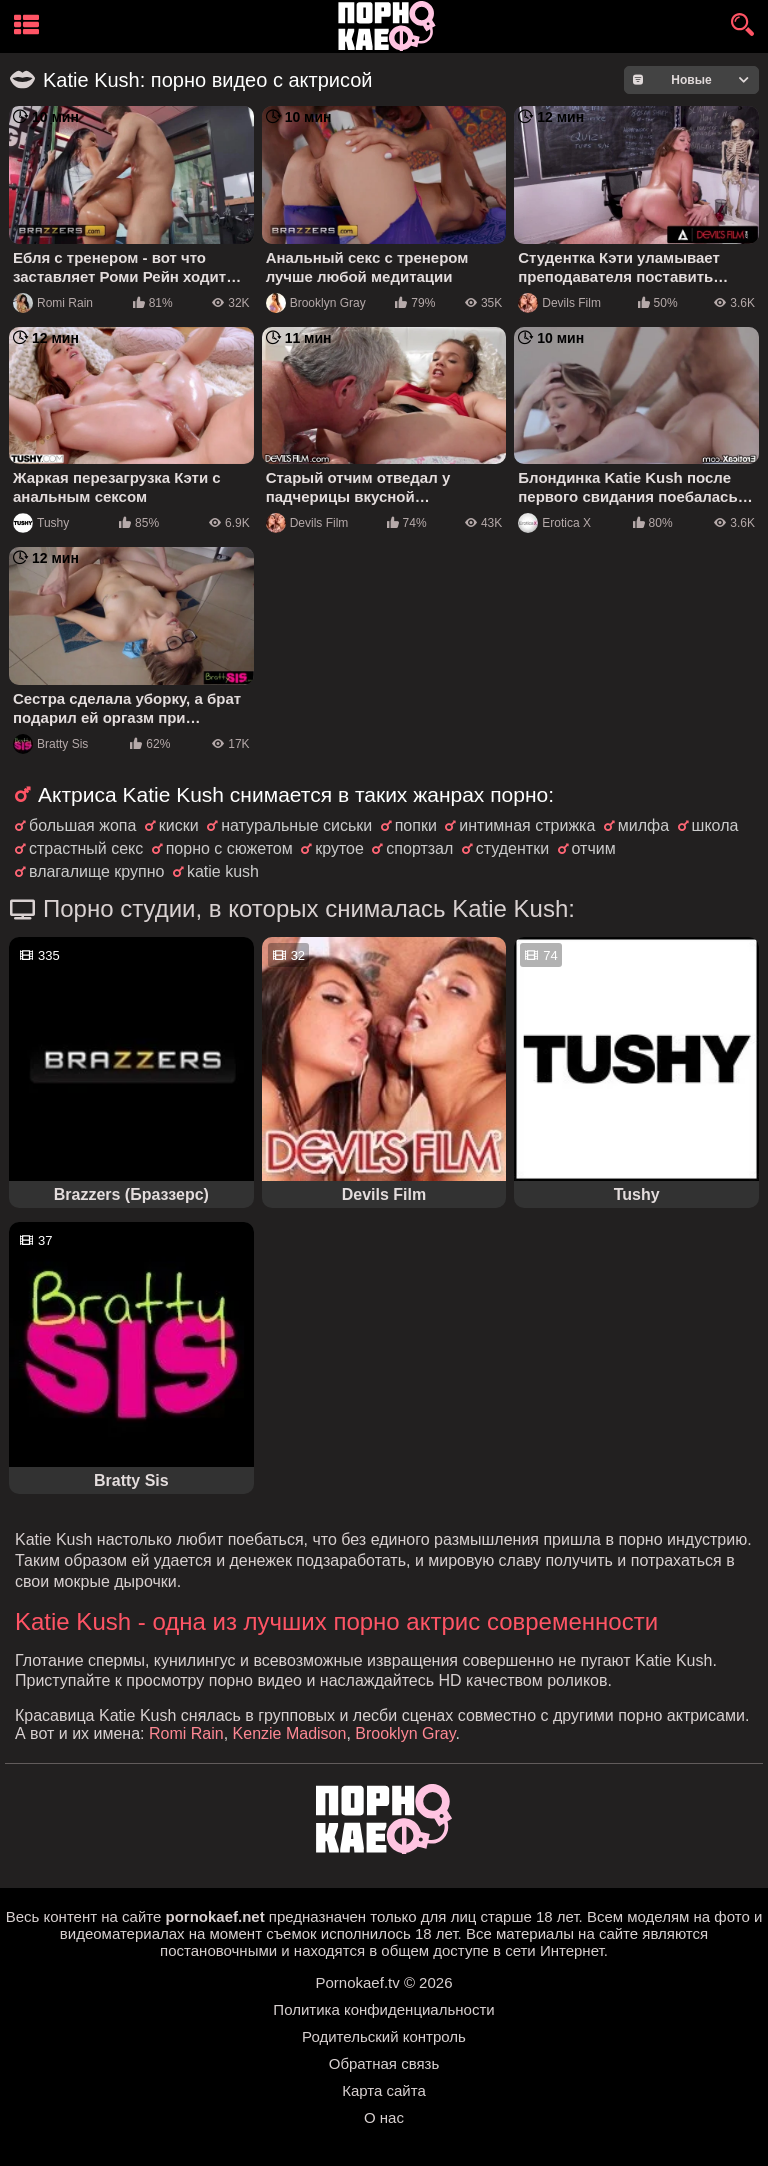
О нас (384, 2117)
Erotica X (554, 523)
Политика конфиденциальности (383, 2009)
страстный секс (86, 848)
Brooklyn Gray (316, 303)
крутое (339, 848)
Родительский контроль (384, 2036)
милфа (643, 825)
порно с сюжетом (229, 848)
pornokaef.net (214, 1916)
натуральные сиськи (296, 825)
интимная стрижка (527, 825)
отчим (594, 848)
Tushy (41, 523)
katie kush (223, 871)
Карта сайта (384, 2090)
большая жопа (82, 825)
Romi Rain (53, 303)
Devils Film (559, 303)
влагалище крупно (96, 871)
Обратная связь (384, 2063)
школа (715, 825)
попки (416, 825)
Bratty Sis (50, 744)
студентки (512, 848)
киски (179, 825)
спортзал (419, 848)
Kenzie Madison (290, 1733)
